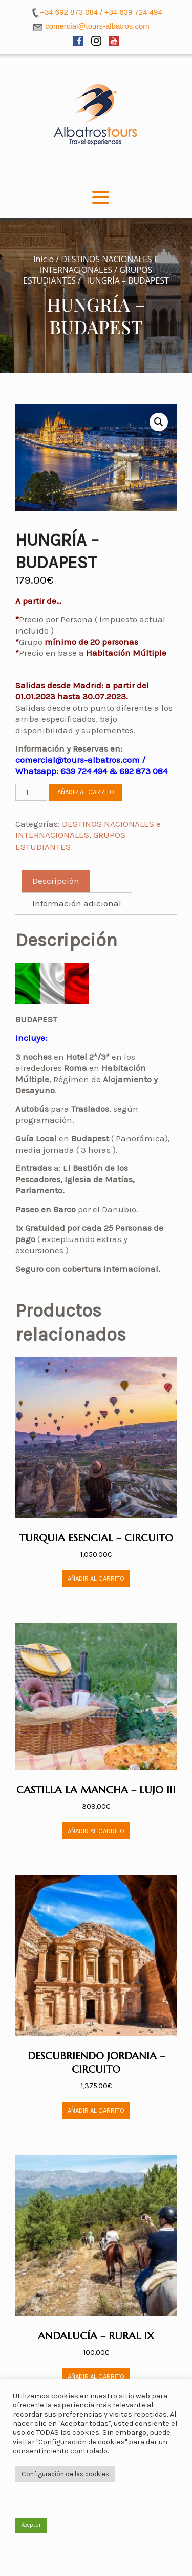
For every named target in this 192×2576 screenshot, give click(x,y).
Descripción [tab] (55, 881)
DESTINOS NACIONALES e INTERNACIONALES (99, 264)
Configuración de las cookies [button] (65, 2474)
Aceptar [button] (31, 2525)
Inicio (43, 259)
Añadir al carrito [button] (96, 1578)
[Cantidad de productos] (31, 792)
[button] (159, 422)
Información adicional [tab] (76, 903)
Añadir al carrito (85, 792)
